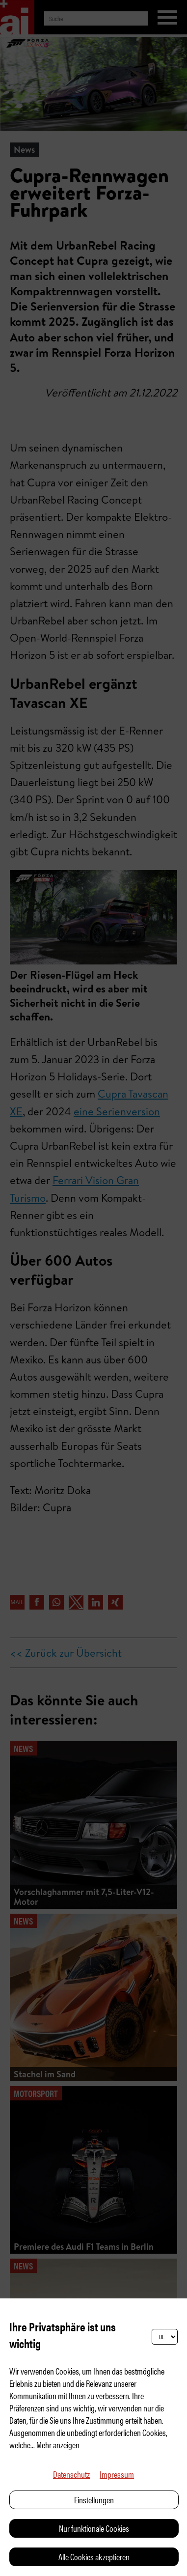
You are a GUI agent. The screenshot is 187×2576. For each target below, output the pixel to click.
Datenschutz (71, 2474)
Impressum (117, 2474)
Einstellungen (94, 2499)
